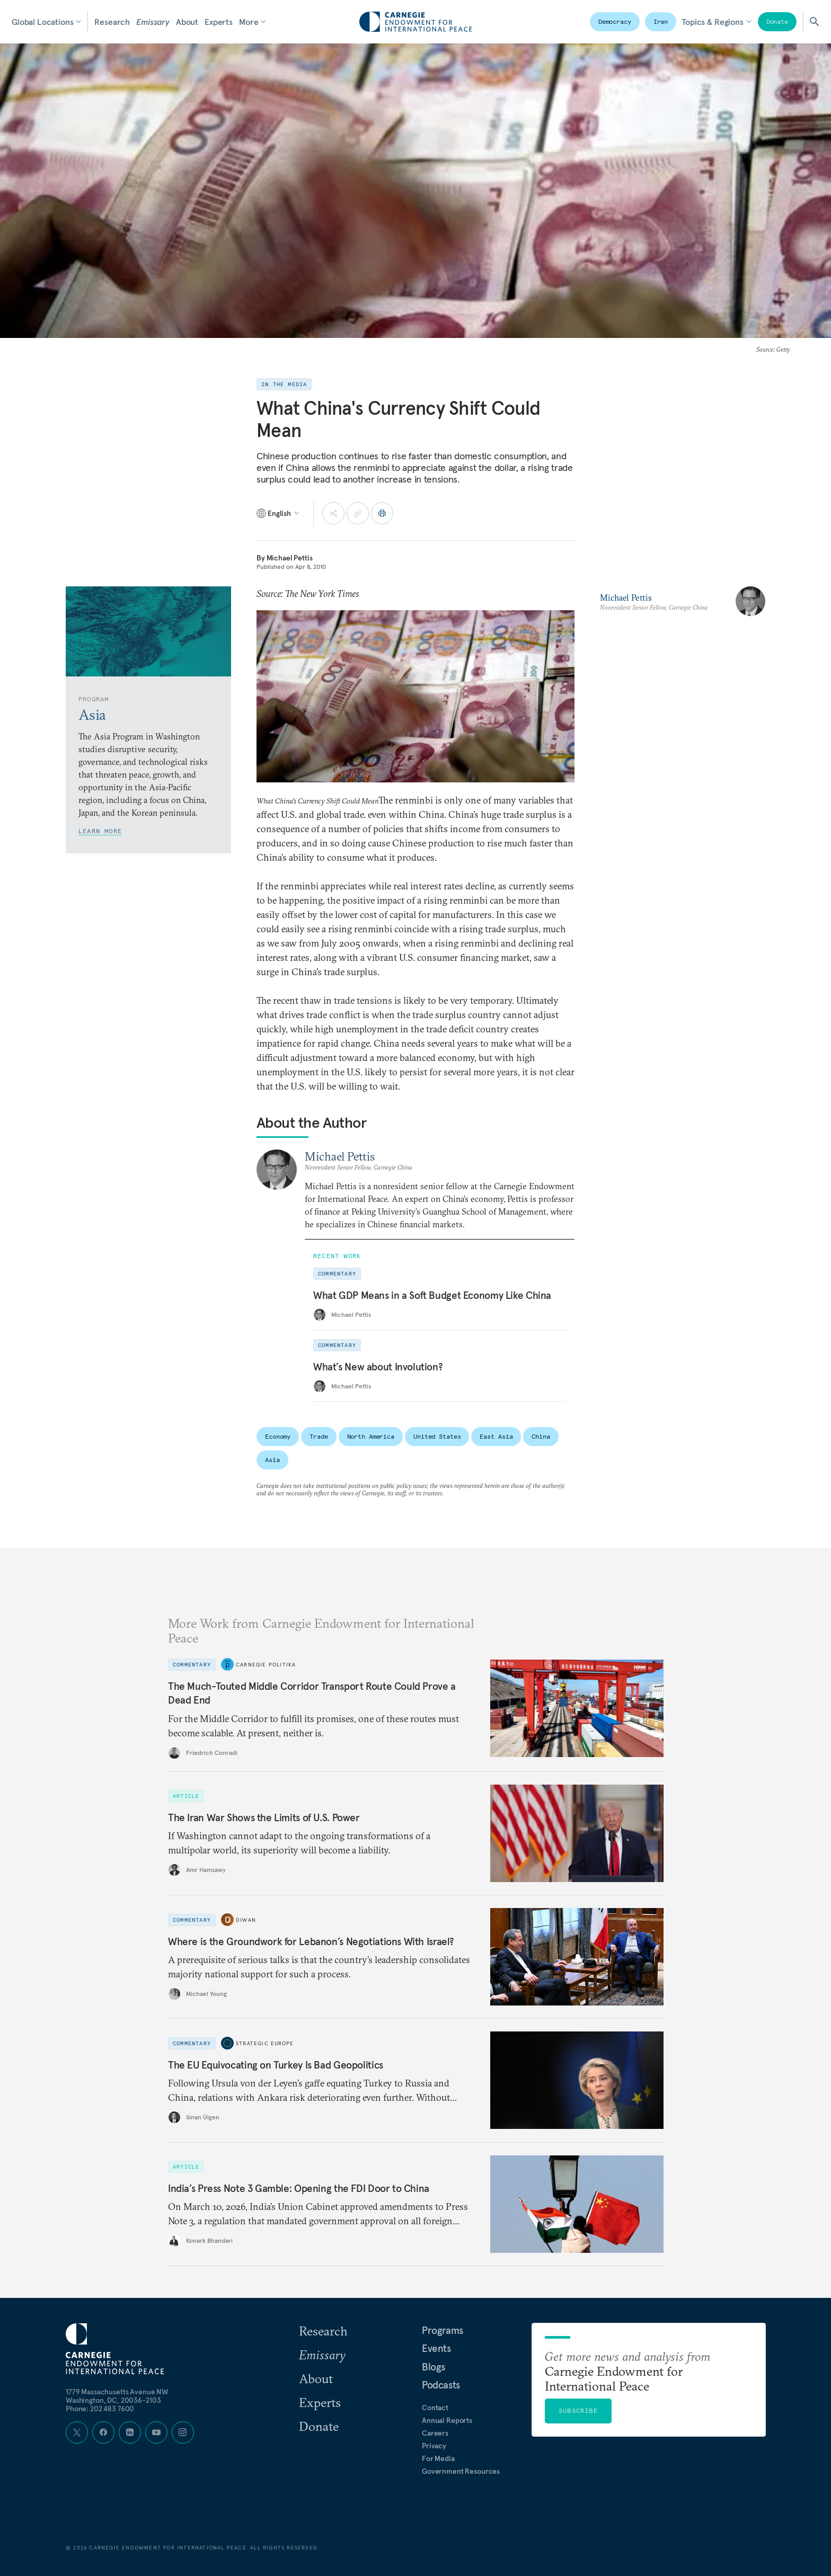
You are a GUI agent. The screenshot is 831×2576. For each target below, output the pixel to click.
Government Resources (461, 2471)
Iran (660, 21)
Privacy (434, 2445)
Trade (319, 1436)
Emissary (153, 21)
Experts (219, 21)
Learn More (100, 830)
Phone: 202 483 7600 (100, 2408)
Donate (777, 21)
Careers (435, 2433)
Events (436, 2348)
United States (437, 1436)
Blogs (433, 2366)
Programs (442, 2330)
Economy (277, 1436)
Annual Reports (447, 2420)
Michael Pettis (290, 558)
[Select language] (278, 513)
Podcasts (441, 2384)
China (541, 1436)
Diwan (246, 1920)
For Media (438, 2458)
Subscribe (578, 2410)
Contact (435, 2407)
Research (112, 21)
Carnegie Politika (266, 1664)
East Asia (496, 1436)
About (187, 21)
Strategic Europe (265, 2043)
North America (370, 1436)
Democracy (614, 21)
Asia (272, 1460)
